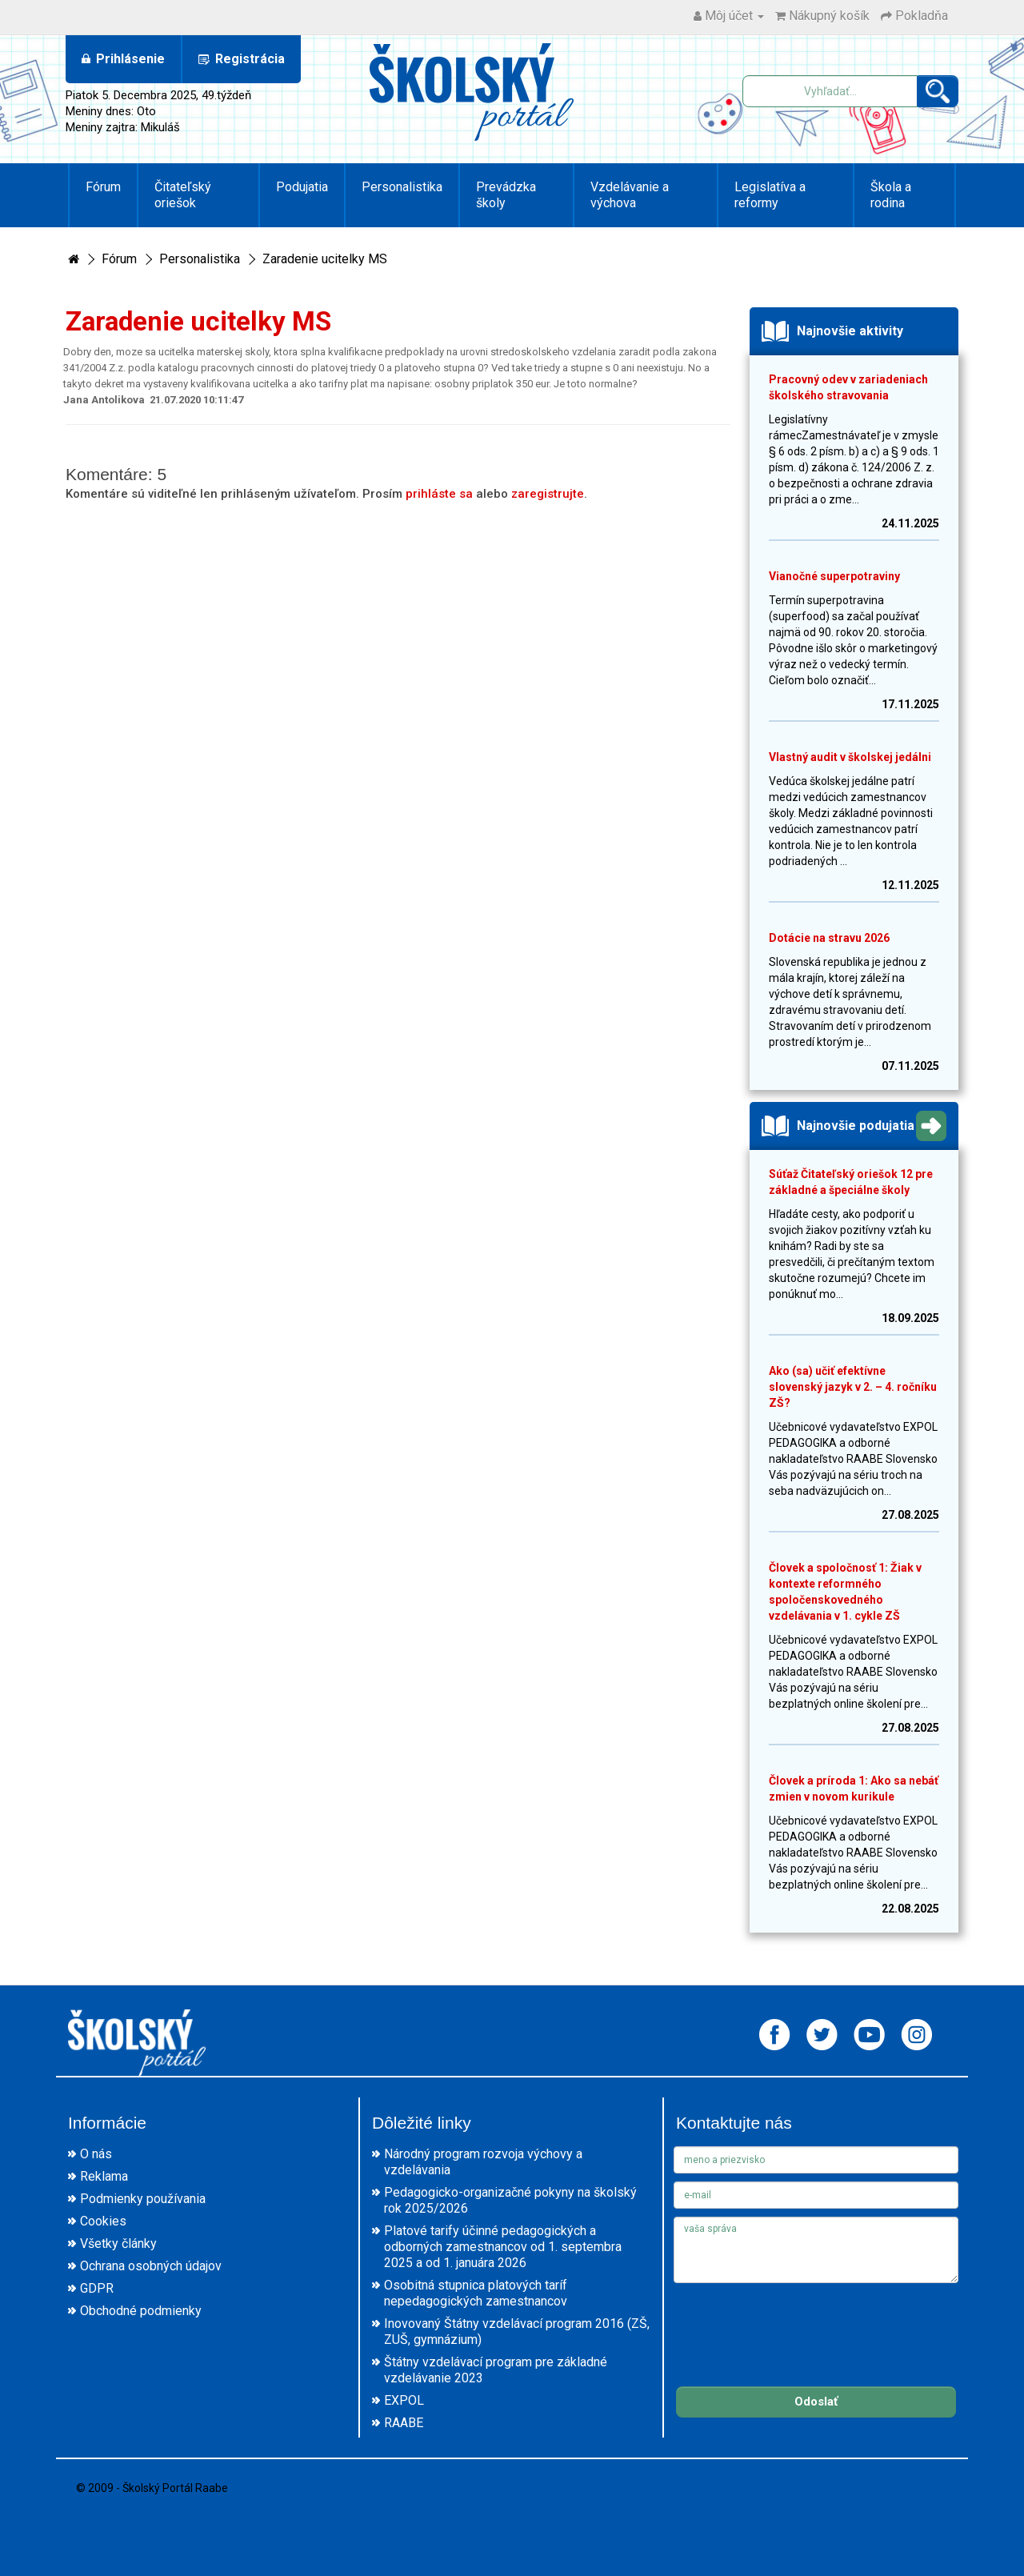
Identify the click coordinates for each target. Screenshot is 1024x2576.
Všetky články (118, 2243)
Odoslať (816, 2401)
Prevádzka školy (506, 194)
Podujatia (302, 186)
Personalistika (402, 186)
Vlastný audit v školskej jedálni (850, 757)
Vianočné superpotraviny (834, 576)
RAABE (403, 2422)
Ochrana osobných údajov (151, 2266)
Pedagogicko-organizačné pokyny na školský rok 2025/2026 (510, 2200)
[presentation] (795, 2322)
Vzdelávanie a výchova (629, 194)
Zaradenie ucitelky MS (324, 258)
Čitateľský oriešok (182, 194)
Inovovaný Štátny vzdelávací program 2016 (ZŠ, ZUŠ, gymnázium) (517, 2331)
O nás (96, 2153)
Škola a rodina (890, 194)
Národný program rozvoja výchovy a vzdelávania (483, 2161)
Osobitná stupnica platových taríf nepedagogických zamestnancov (475, 2293)
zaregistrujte (547, 494)
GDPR (97, 2288)
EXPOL (404, 2400)
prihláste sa (439, 494)
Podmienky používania (143, 2198)
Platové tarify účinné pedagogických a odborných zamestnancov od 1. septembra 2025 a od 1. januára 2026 (503, 2246)
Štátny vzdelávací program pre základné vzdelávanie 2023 (495, 2370)
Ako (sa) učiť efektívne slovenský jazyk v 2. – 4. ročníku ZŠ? (853, 1386)
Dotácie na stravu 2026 (829, 937)
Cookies (103, 2221)
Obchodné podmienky (141, 2310)
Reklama (104, 2176)
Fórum (103, 186)
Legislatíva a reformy (770, 194)
